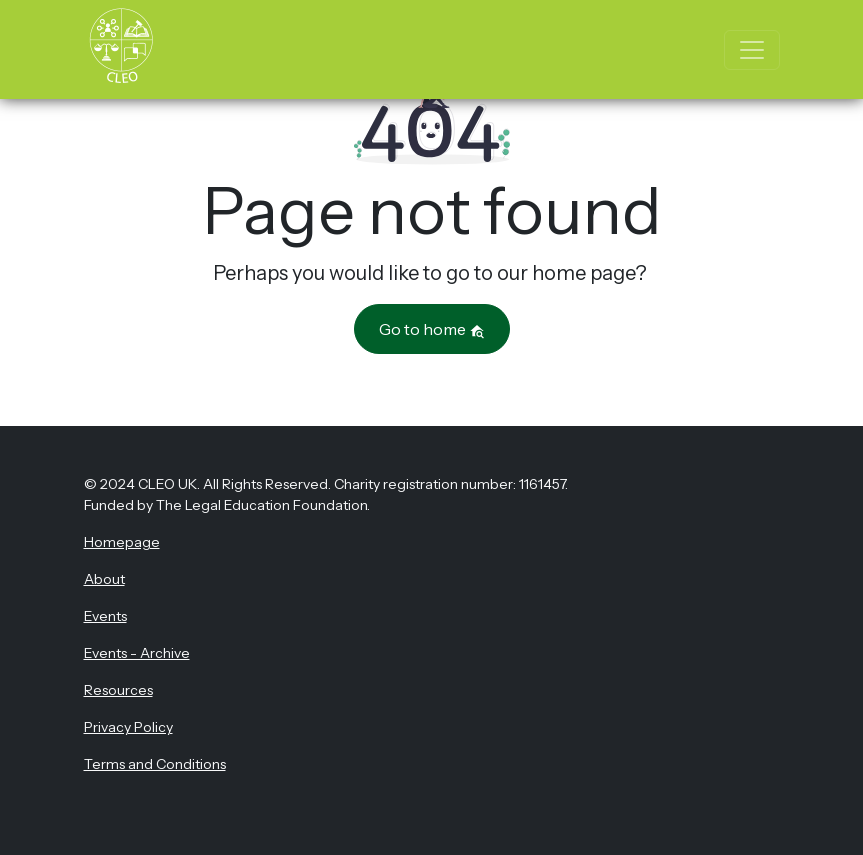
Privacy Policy (128, 727)
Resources (118, 690)
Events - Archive (137, 653)
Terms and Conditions (155, 764)
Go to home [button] (432, 329)
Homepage (122, 542)
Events (105, 616)
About (104, 579)
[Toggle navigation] (752, 50)
